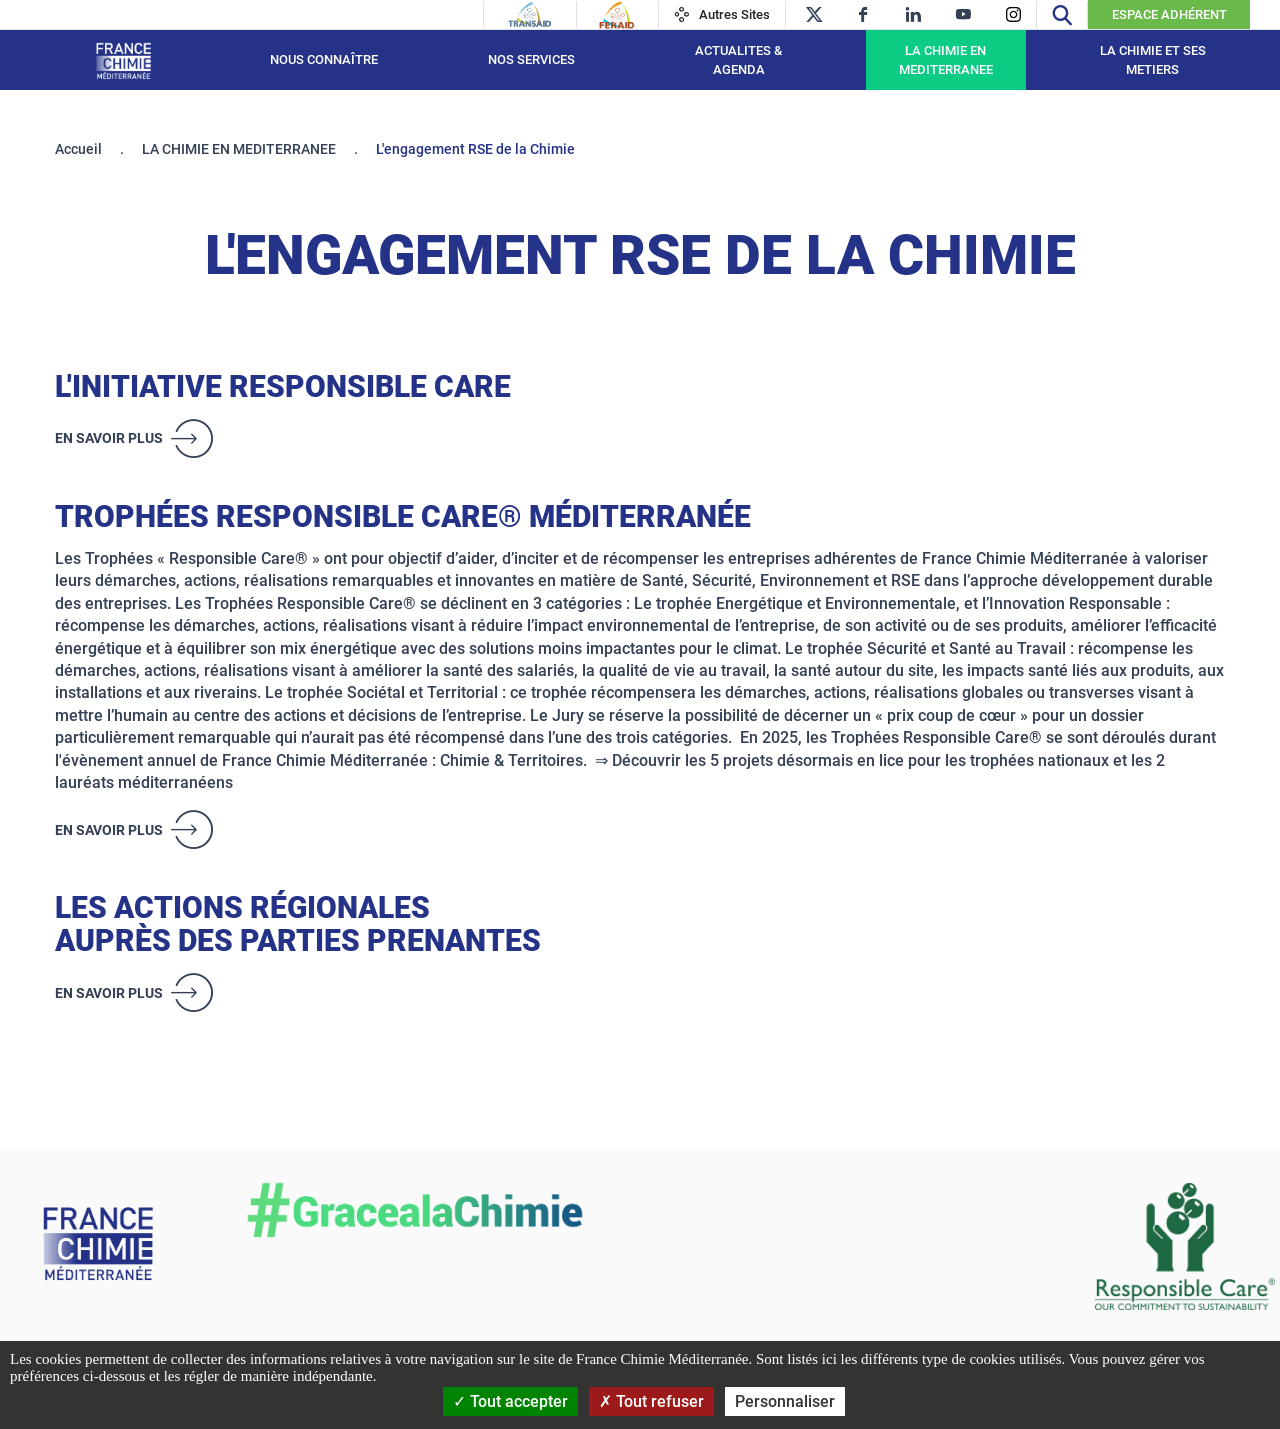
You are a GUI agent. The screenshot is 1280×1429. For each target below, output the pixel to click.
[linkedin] (913, 14)
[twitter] (813, 14)
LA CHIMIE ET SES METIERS (1153, 60)
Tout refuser (651, 1401)
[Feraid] (616, 15)
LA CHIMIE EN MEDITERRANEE (946, 60)
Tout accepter (510, 1401)
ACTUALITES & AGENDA (738, 60)
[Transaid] (530, 15)
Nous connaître (324, 59)
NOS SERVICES (531, 59)
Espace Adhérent (1169, 14)
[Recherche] (1062, 14)
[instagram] (1013, 14)
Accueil (78, 149)
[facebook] (863, 14)
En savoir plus (109, 438)
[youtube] (963, 14)
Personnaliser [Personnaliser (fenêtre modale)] (785, 1401)
